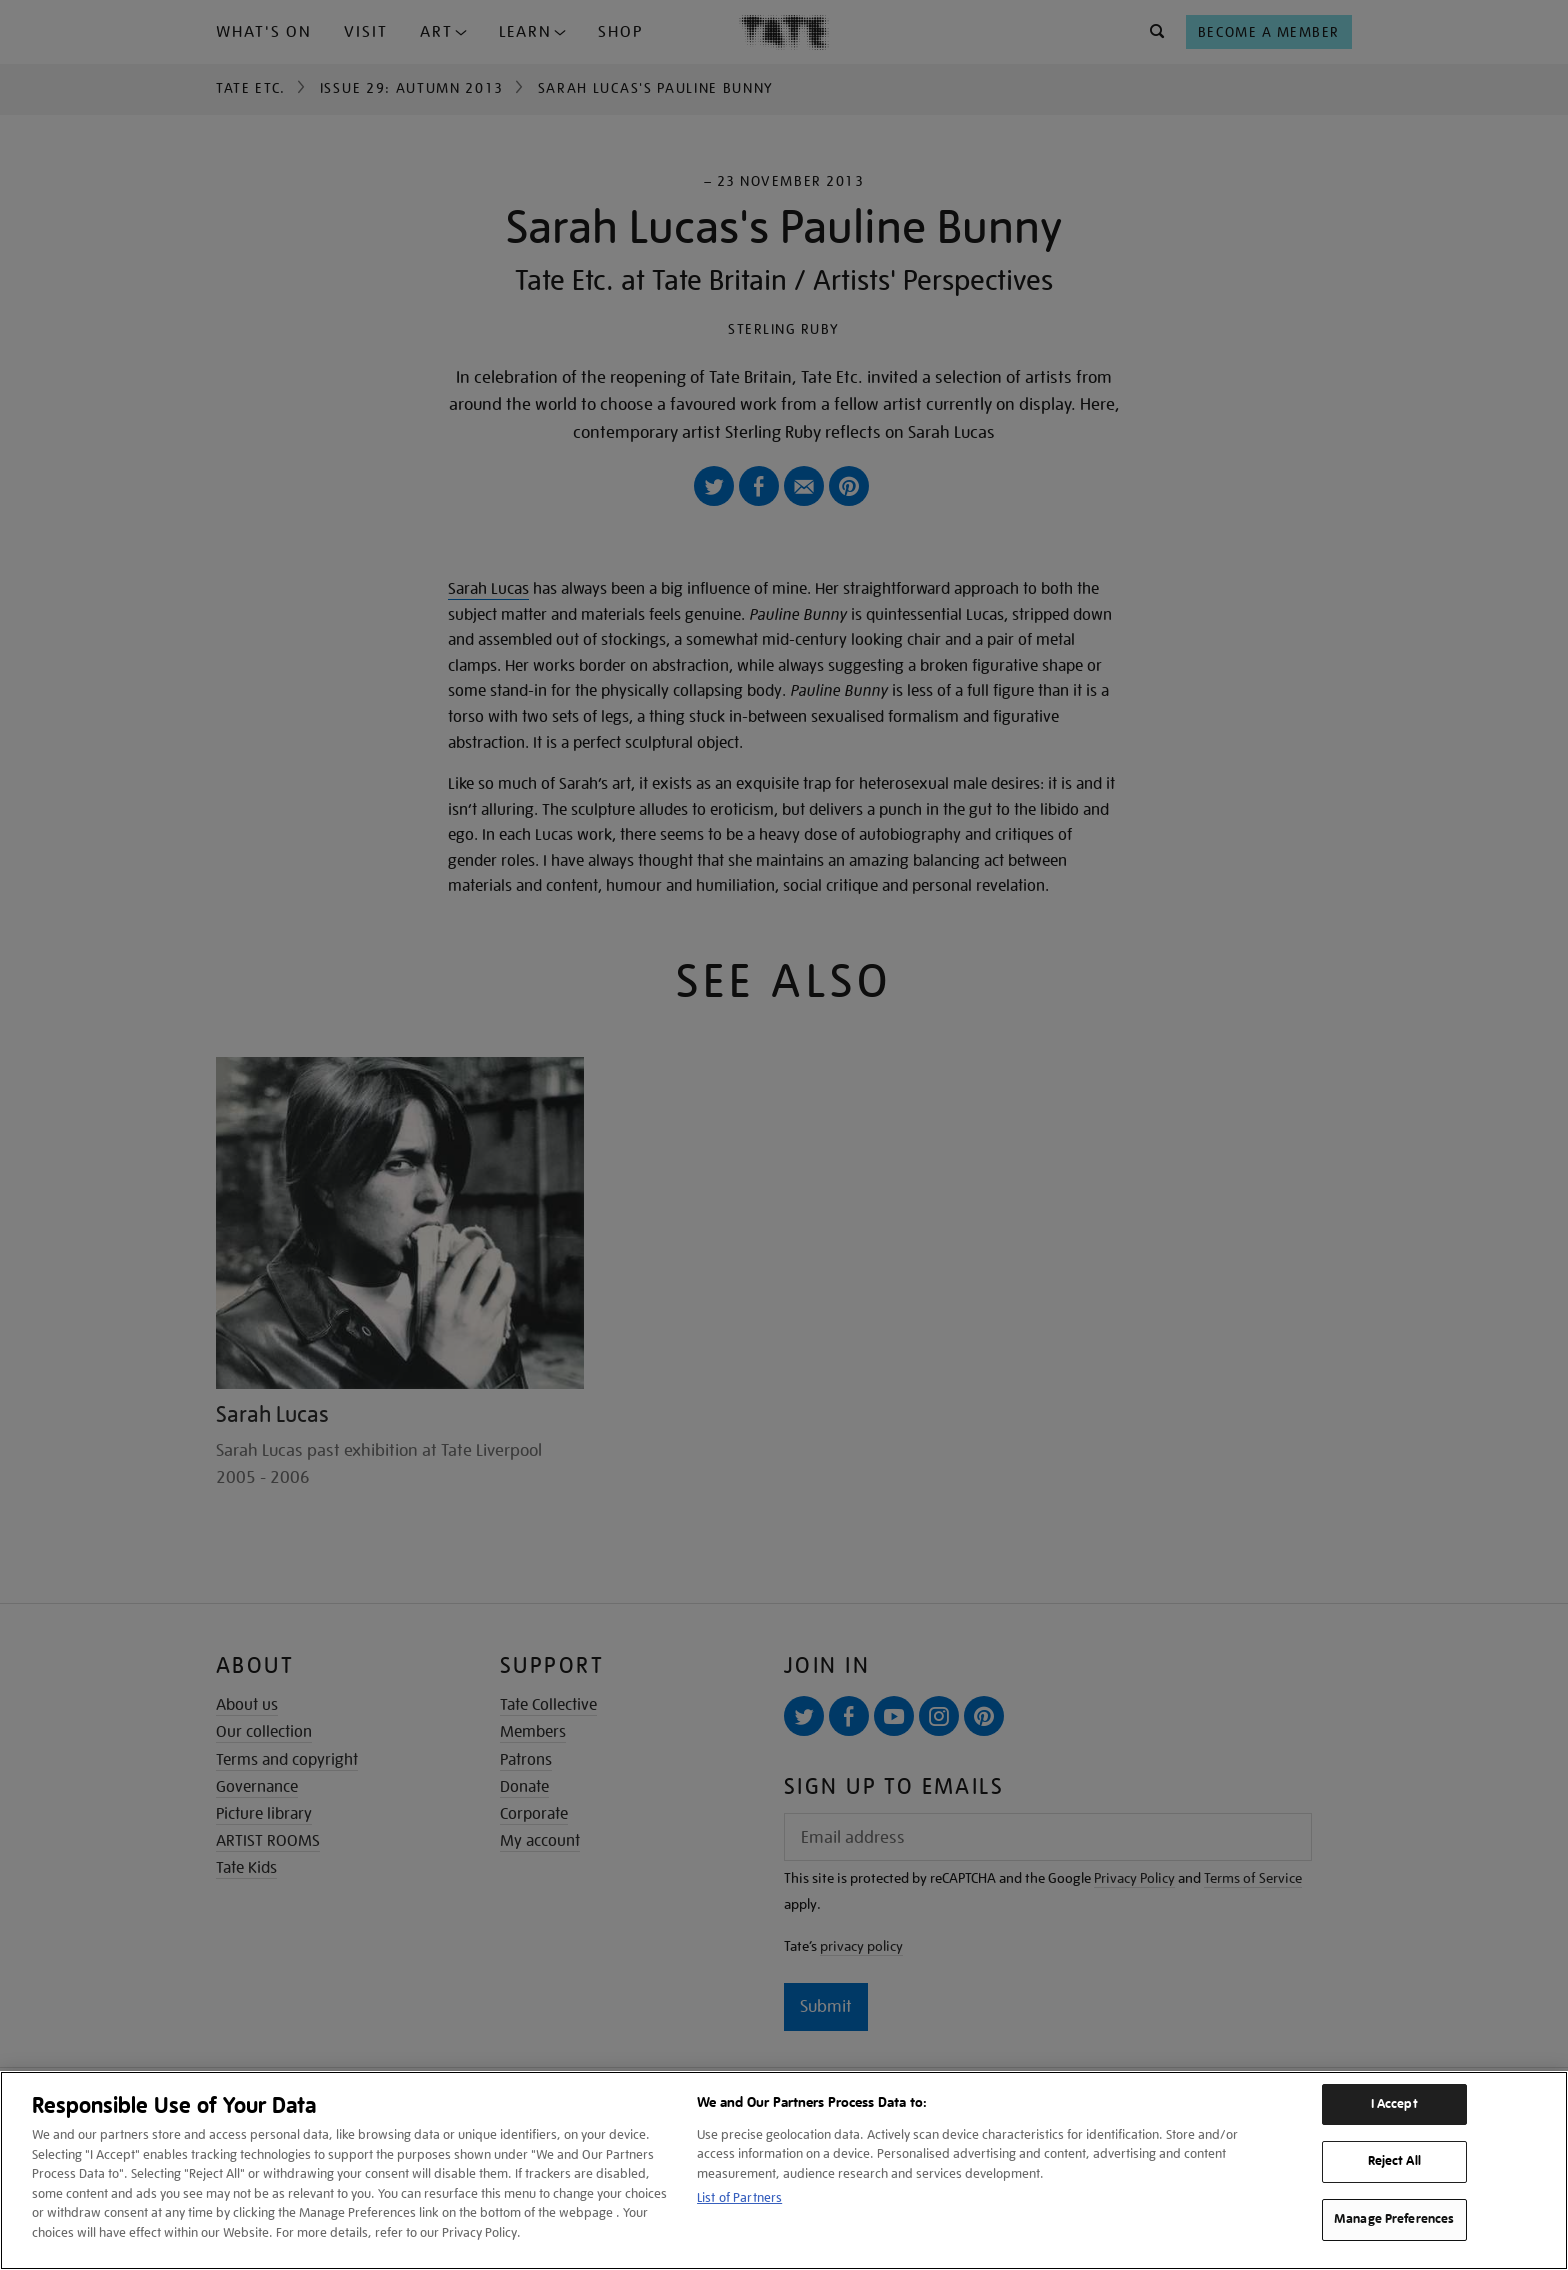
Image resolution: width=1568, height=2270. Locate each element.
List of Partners (739, 2197)
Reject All (1394, 2161)
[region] (784, 2170)
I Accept (1394, 2104)
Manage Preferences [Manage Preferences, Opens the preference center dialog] (1394, 2219)
